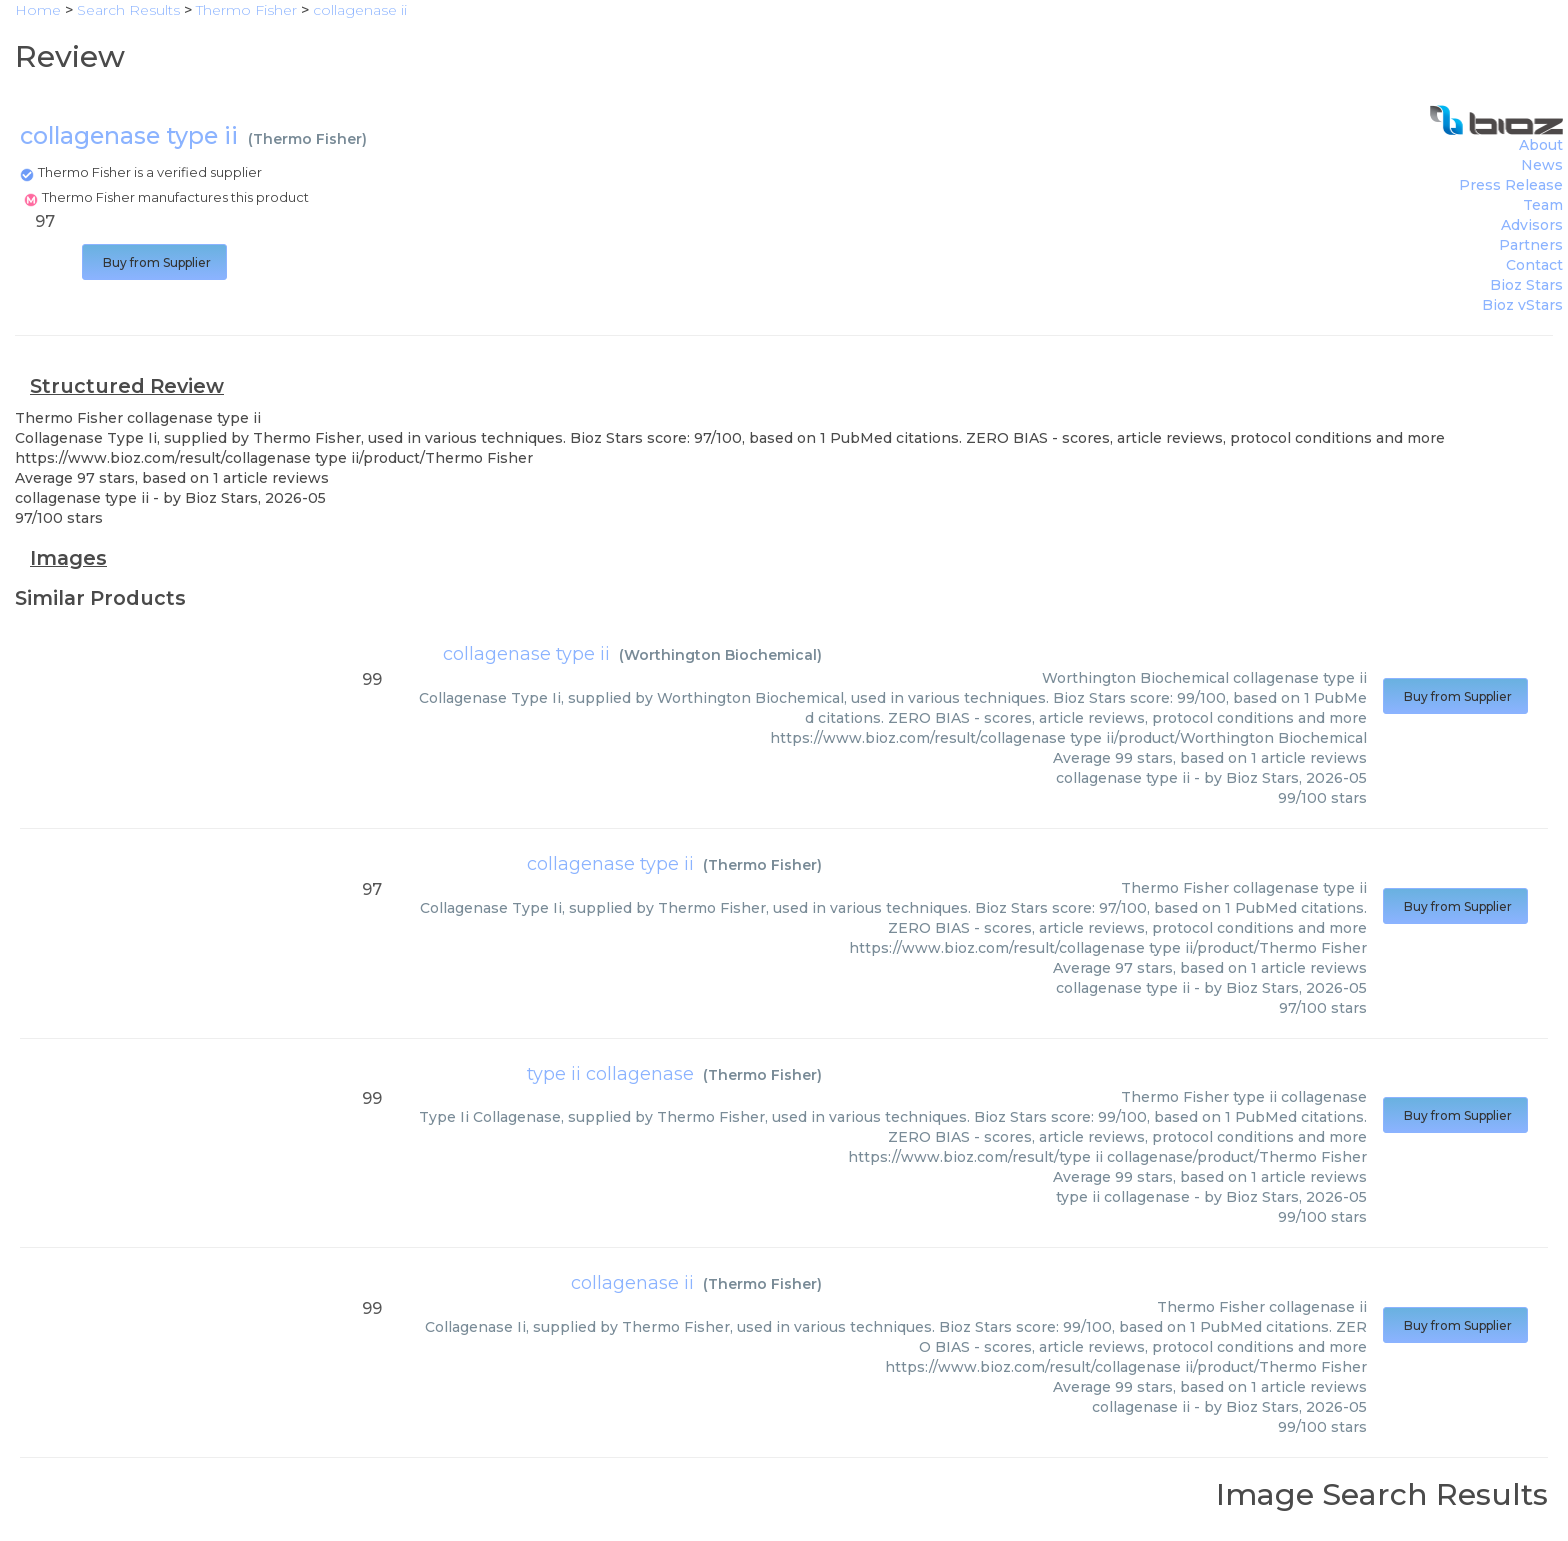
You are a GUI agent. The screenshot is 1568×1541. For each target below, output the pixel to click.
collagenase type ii (526, 654)
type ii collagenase (610, 1074)
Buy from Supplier (154, 262)
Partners (1531, 245)
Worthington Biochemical (720, 655)
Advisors (1532, 225)
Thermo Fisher (307, 139)
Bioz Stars (1526, 285)
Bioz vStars (1522, 305)
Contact (1534, 265)
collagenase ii (632, 1283)
